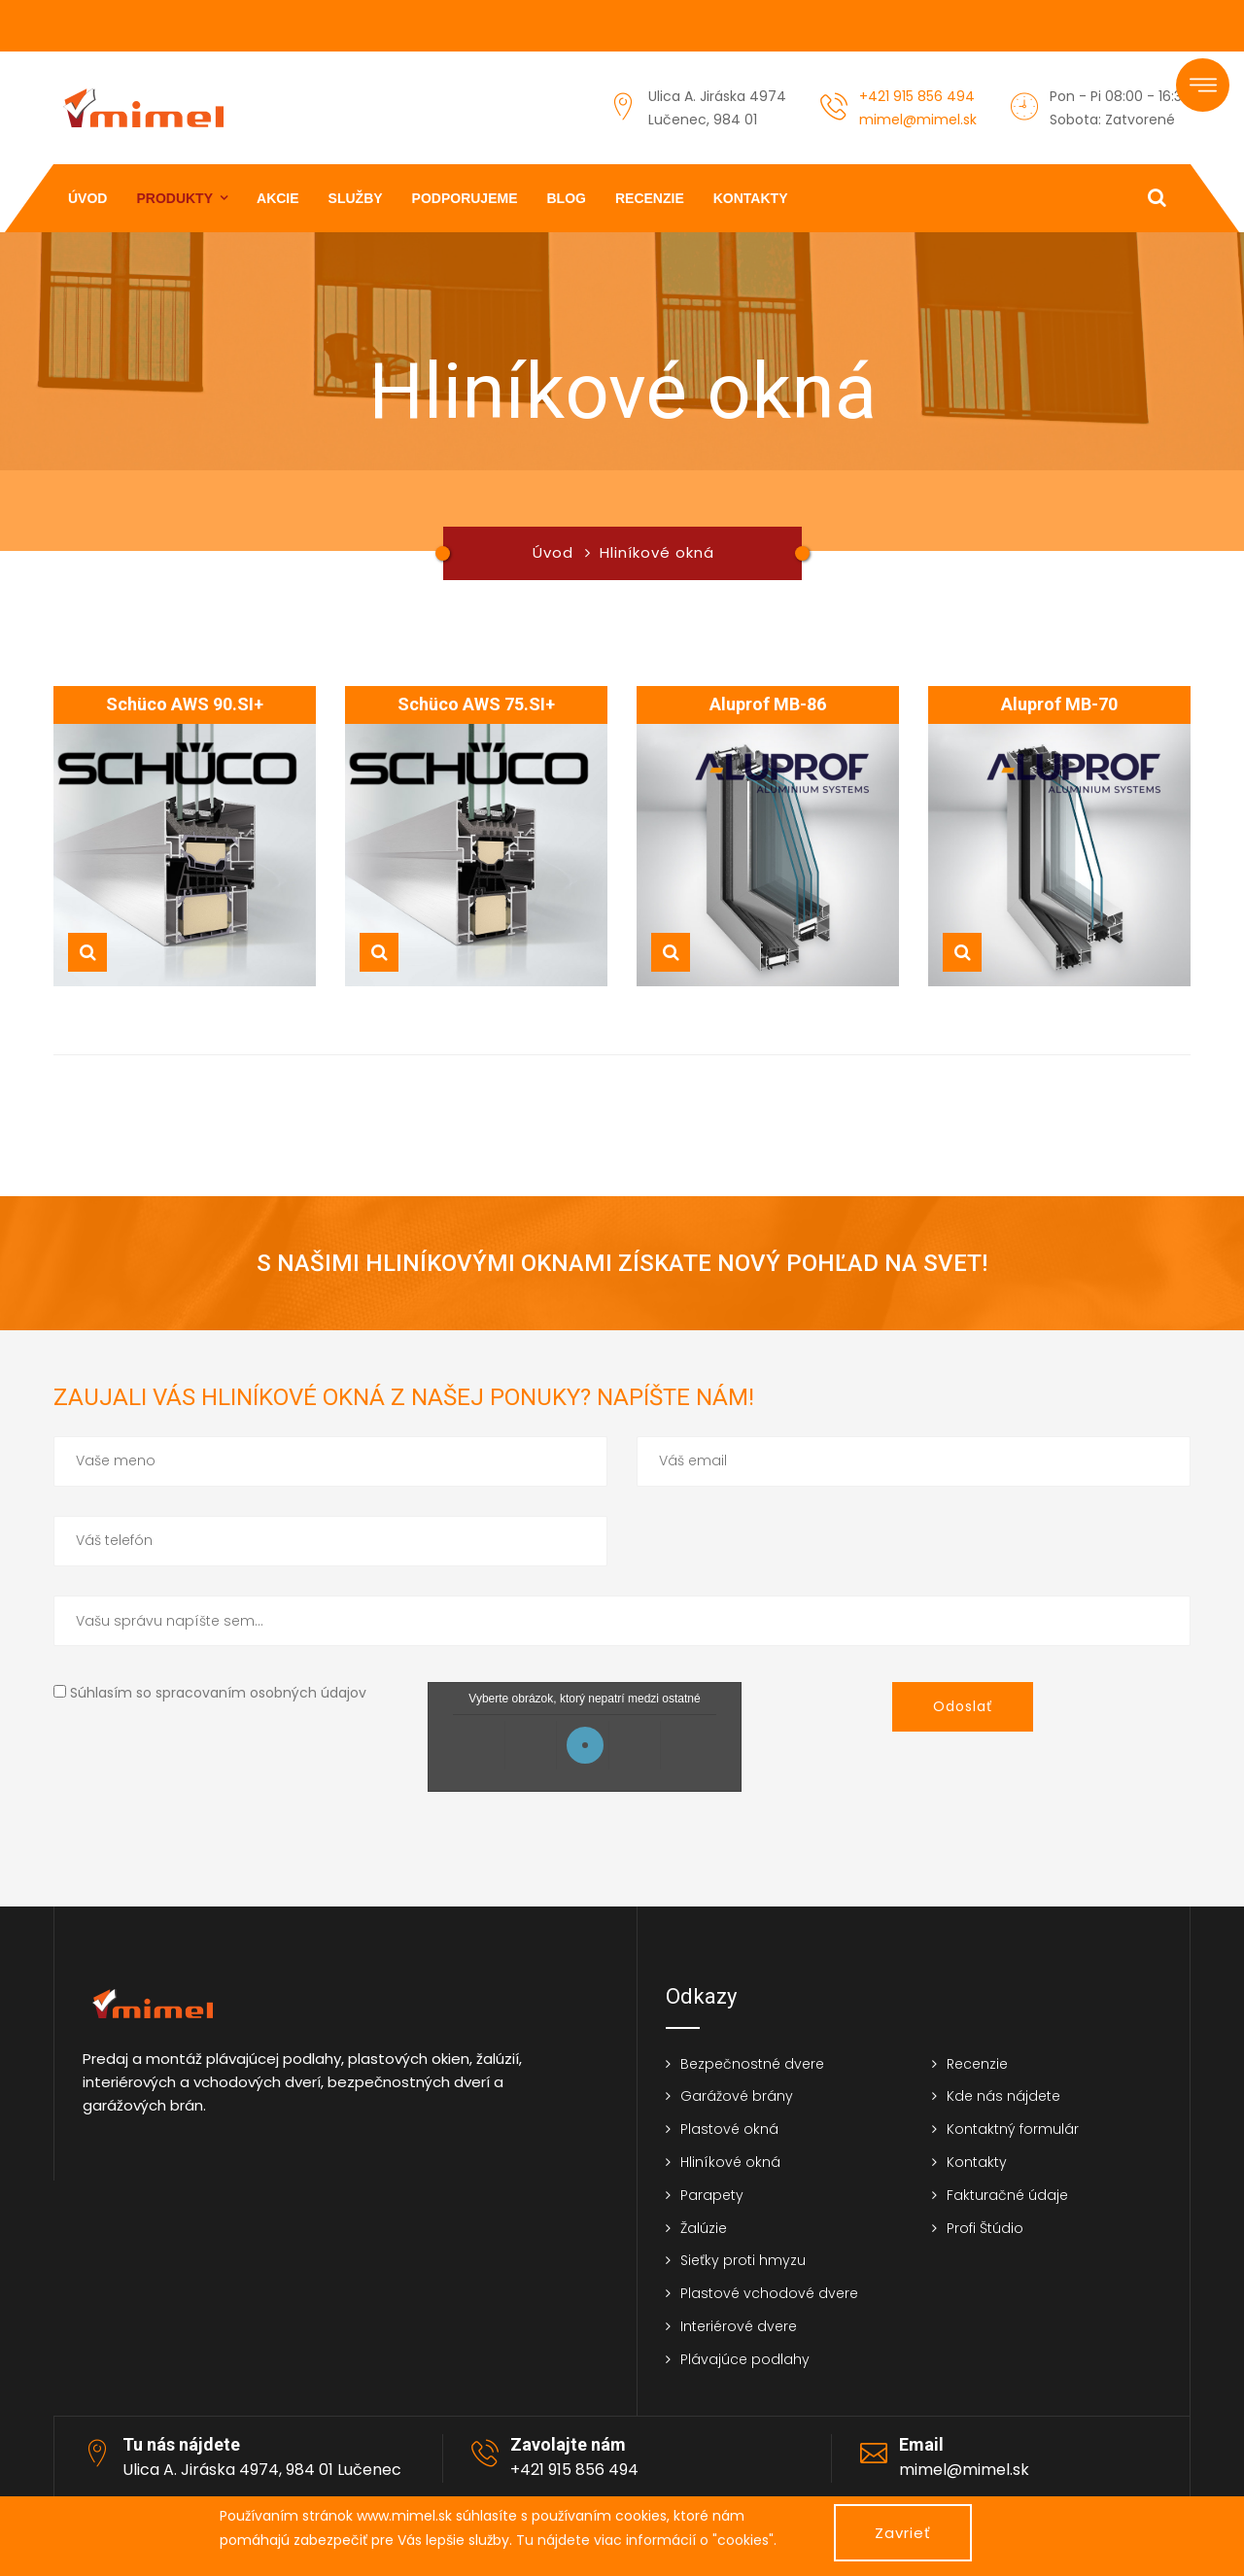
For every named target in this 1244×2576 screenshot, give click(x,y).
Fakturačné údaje (1007, 2195)
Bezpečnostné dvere (752, 2064)
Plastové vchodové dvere (769, 2293)
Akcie (278, 198)
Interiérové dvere (738, 2326)
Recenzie (649, 198)
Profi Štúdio (985, 2228)
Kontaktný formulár (1013, 2129)
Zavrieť (903, 2533)
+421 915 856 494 (917, 96)
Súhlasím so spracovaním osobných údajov (218, 1692)
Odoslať (962, 1706)
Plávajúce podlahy (745, 2359)
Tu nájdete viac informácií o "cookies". (646, 2540)
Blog (566, 198)
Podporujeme (465, 198)
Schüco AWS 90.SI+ (184, 704)
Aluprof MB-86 (767, 704)
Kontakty (750, 198)
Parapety (711, 2195)
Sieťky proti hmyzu (743, 2260)
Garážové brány (736, 2096)
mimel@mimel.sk (918, 119)
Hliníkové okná (730, 2162)
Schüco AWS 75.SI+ (476, 704)
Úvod (87, 198)
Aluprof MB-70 (1059, 704)
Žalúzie (703, 2228)
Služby (355, 198)
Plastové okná (729, 2129)
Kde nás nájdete (1003, 2096)
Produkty (174, 198)
